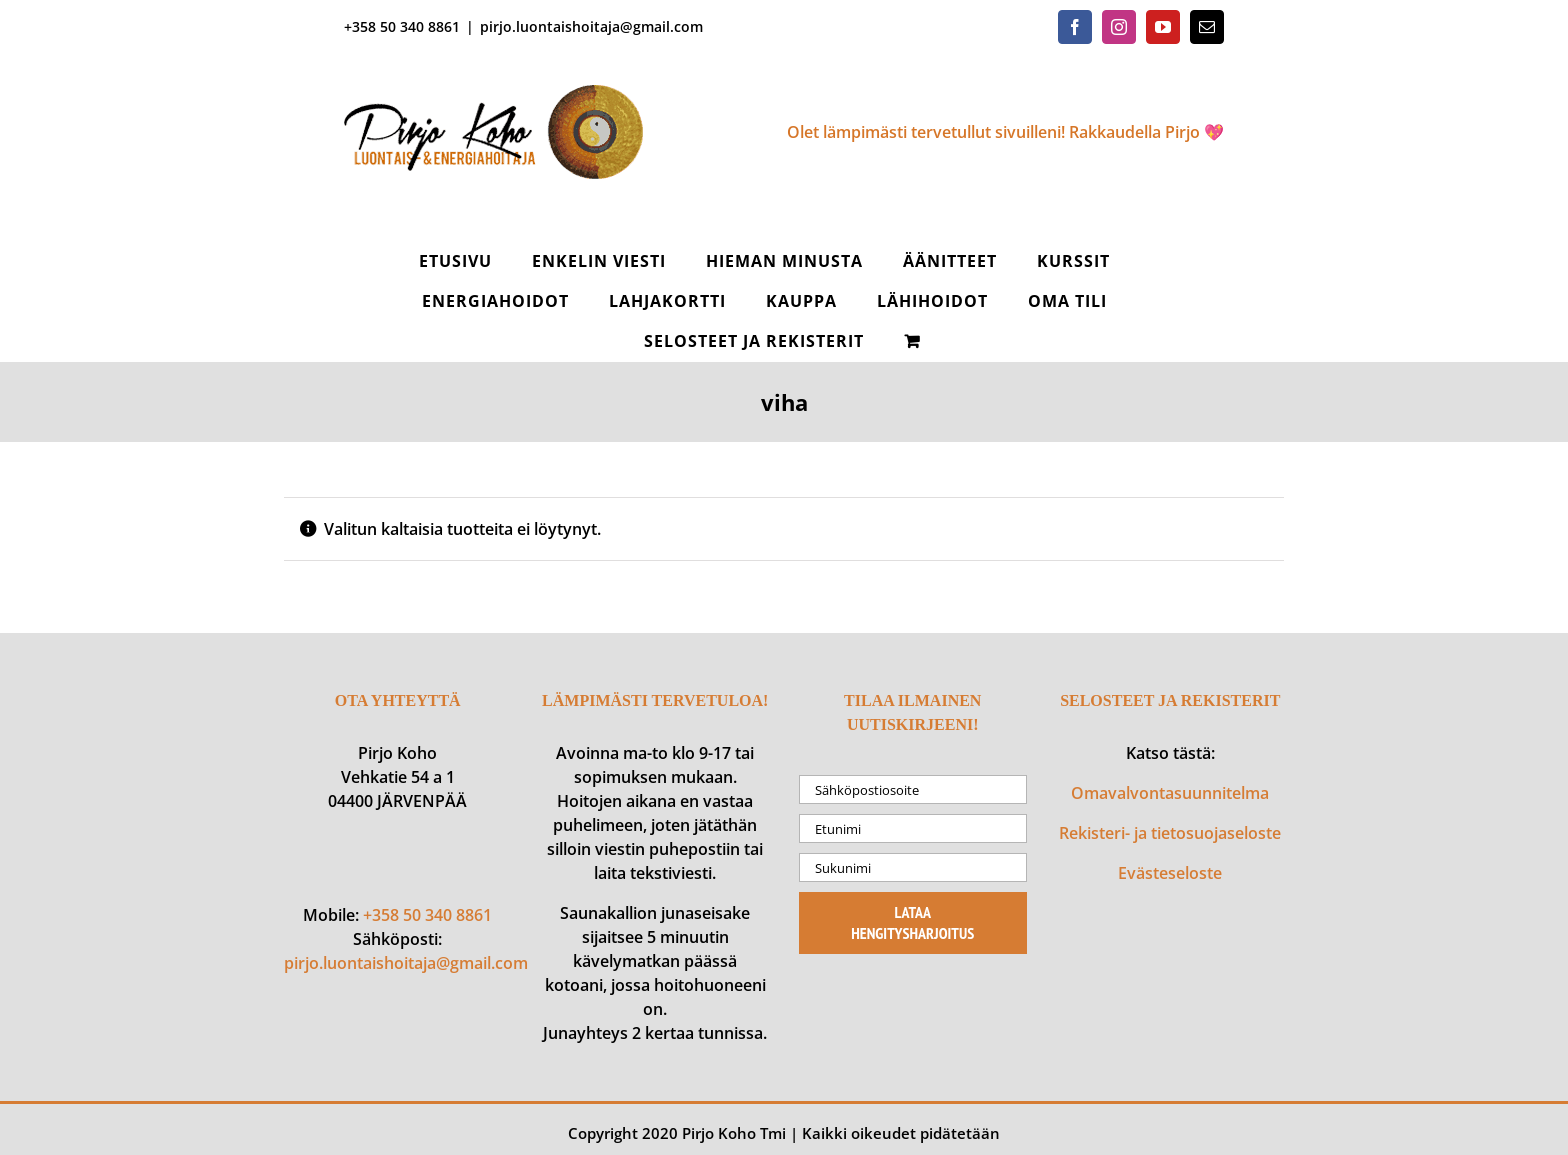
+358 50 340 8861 (427, 915)
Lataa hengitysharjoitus (912, 922)
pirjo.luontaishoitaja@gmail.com (591, 26)
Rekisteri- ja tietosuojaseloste (1170, 833)
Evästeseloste (1170, 873)
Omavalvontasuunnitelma (1170, 793)
